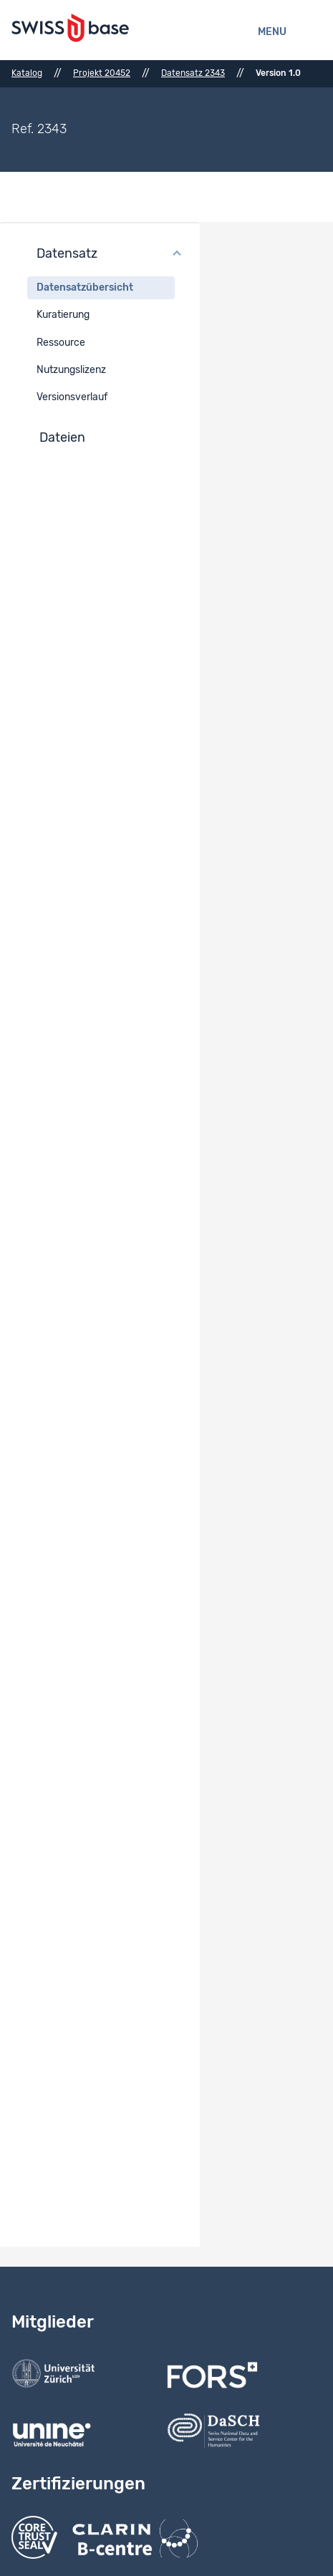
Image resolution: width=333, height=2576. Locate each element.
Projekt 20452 (101, 73)
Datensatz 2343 (193, 73)
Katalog (26, 73)
